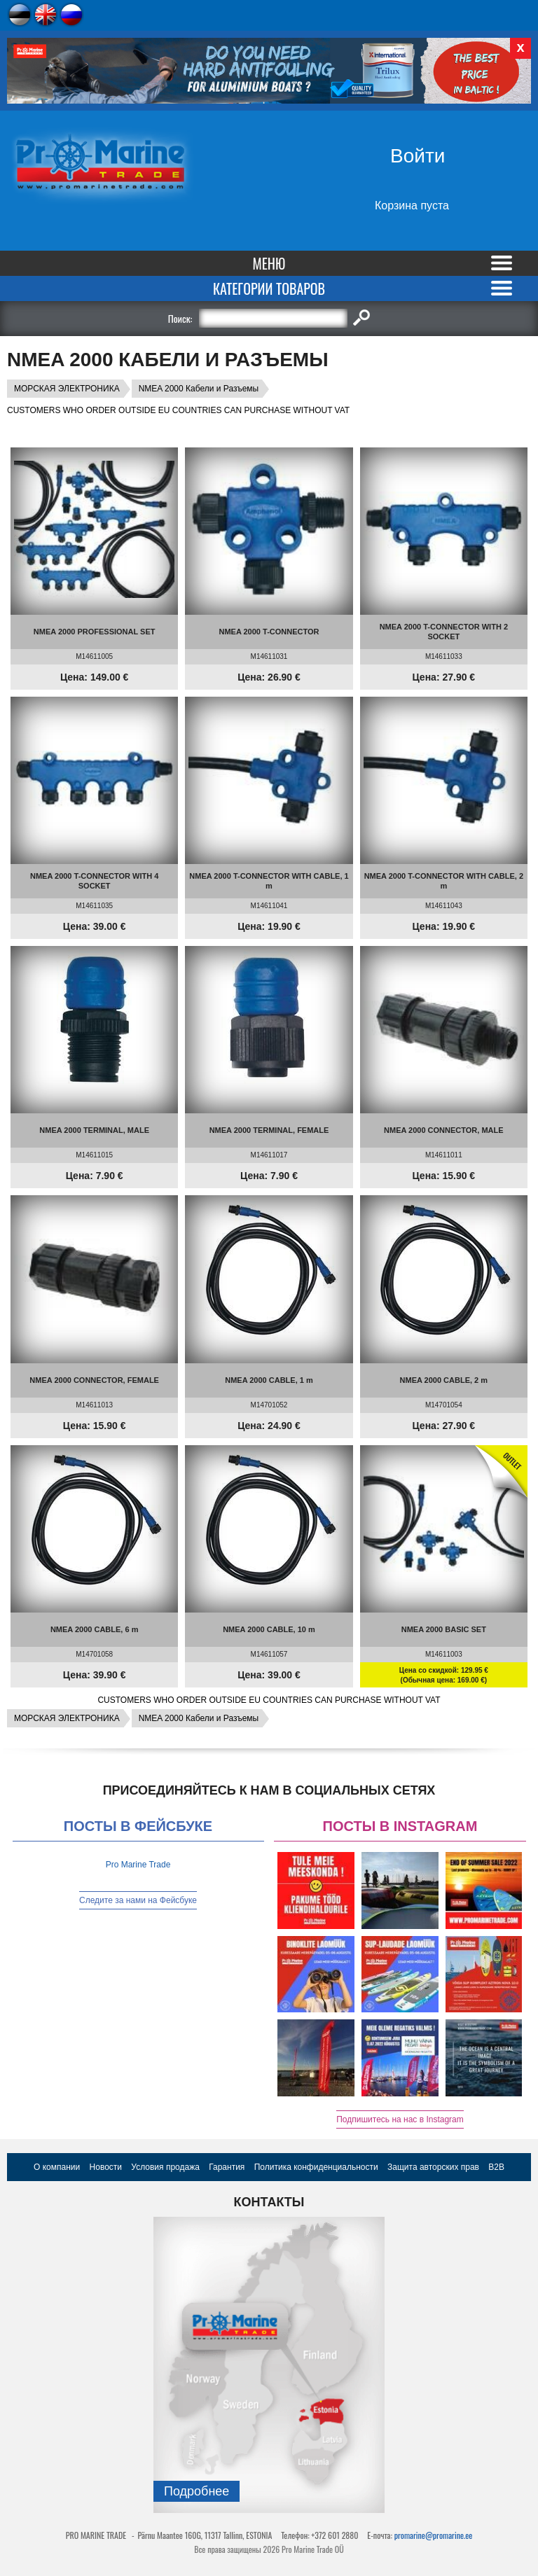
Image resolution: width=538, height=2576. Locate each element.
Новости (106, 2167)
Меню (269, 263)
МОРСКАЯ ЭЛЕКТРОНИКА (67, 389)
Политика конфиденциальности (316, 2167)
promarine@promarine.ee (433, 2535)
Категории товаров (269, 288)
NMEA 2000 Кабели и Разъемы (199, 389)
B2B (496, 2167)
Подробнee (196, 2491)
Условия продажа (165, 2167)
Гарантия (226, 2167)
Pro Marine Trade (138, 1865)
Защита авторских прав (433, 2167)
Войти (417, 156)
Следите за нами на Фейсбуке (138, 1900)
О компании (57, 2167)
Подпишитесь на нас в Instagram (400, 2119)
